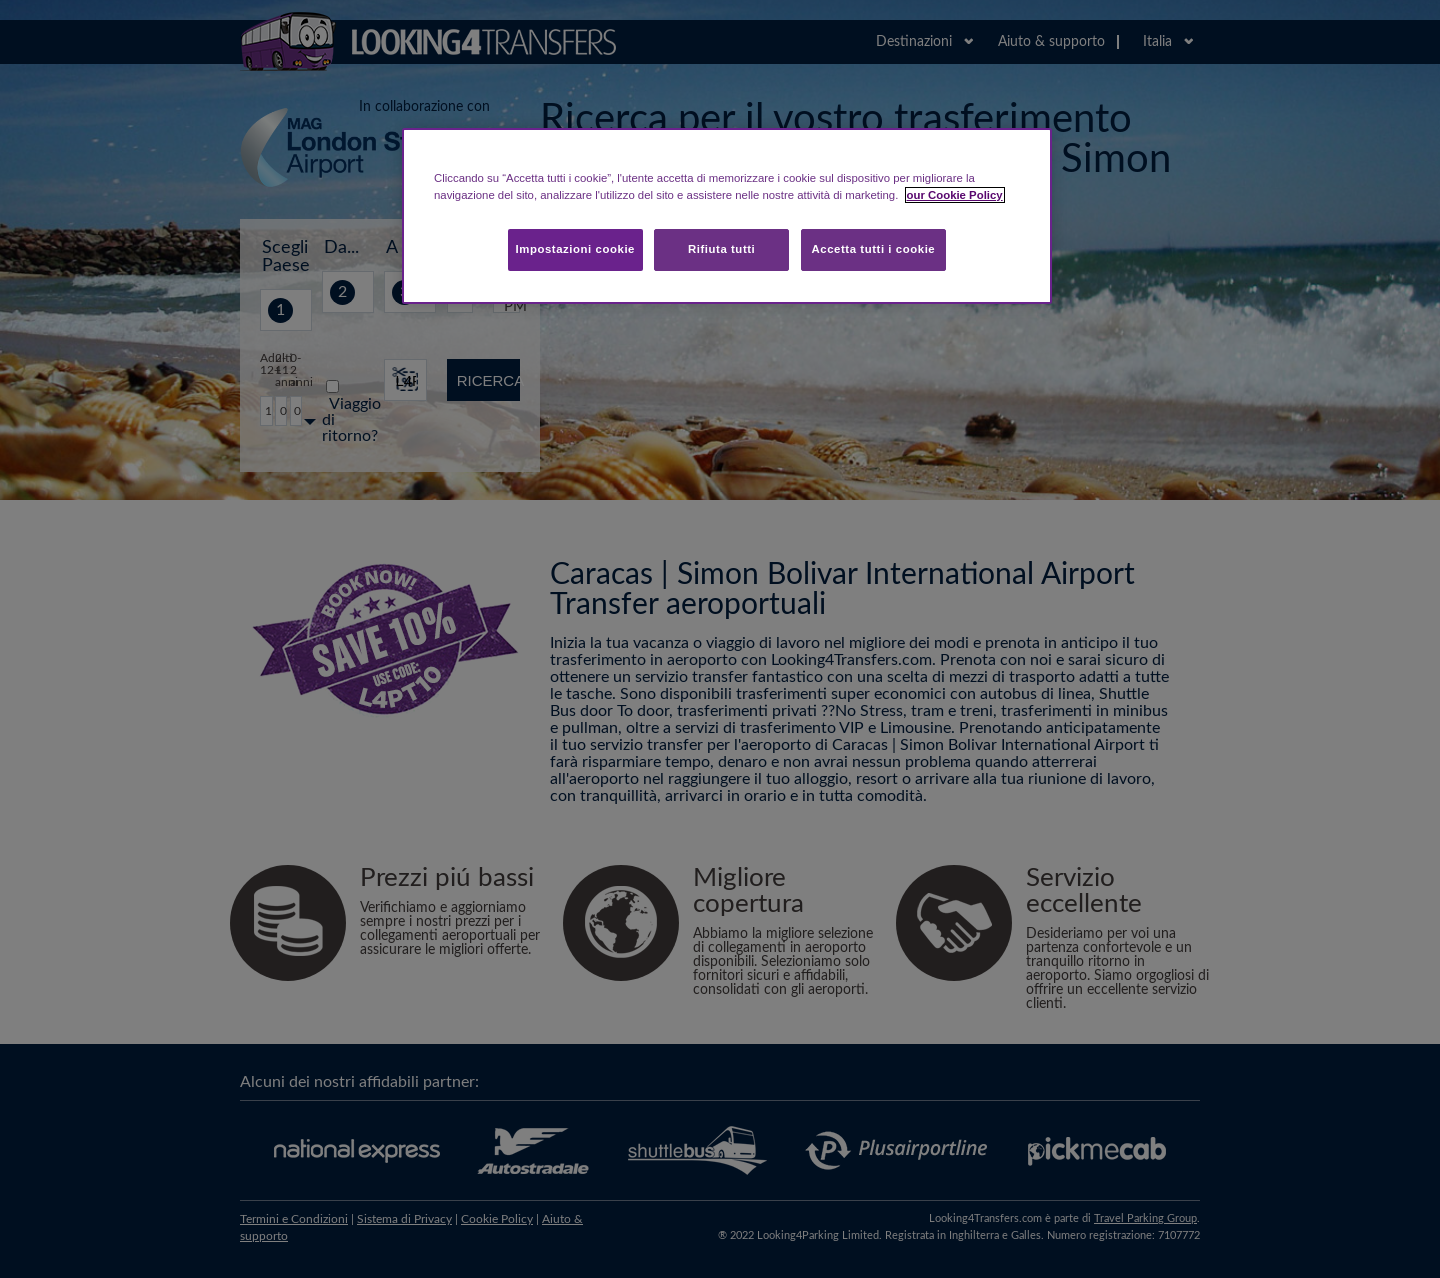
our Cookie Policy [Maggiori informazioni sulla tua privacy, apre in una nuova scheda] (955, 195)
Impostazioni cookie (575, 249)
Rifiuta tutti (721, 249)
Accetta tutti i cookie (874, 249)
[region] (727, 216)
